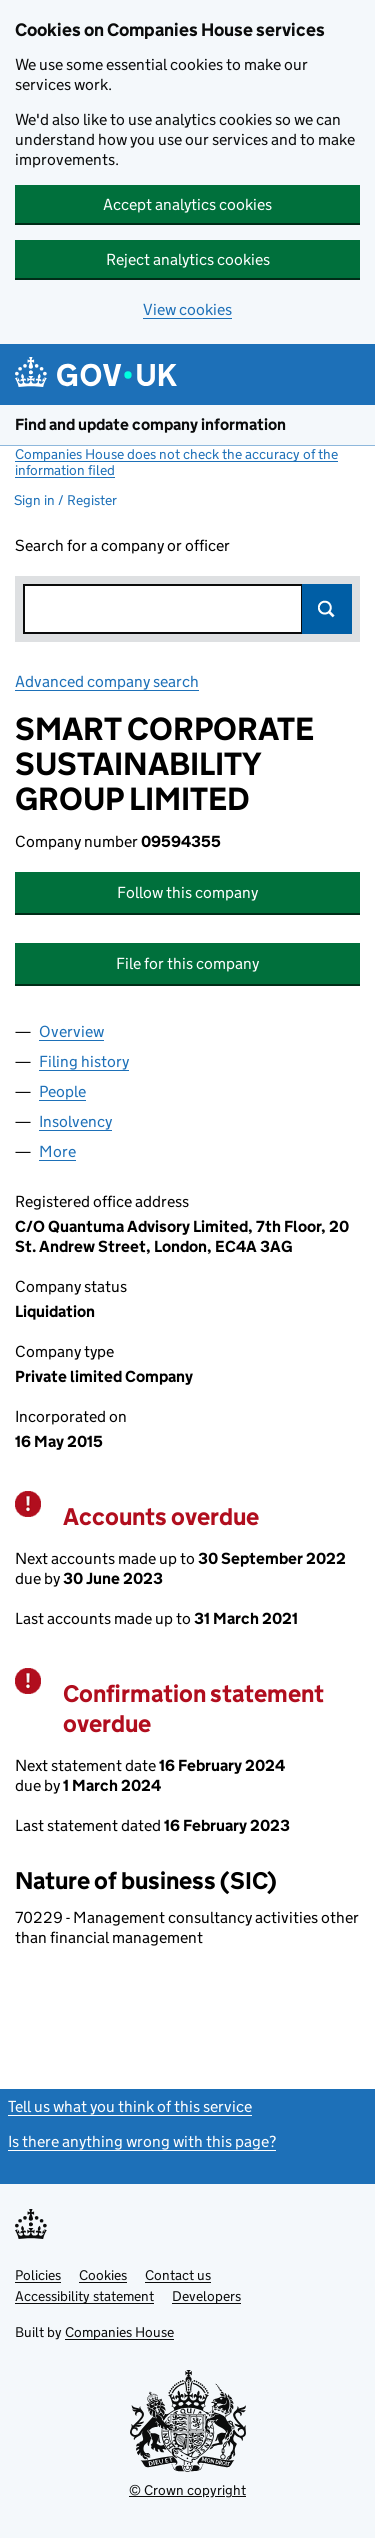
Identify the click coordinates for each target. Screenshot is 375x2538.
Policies (38, 2275)
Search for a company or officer (122, 545)
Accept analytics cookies (187, 204)
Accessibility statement (84, 2296)
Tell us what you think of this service (130, 2106)
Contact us (178, 2275)
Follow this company (187, 892)
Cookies (103, 2275)
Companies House (119, 2332)
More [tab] (57, 1151)
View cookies (187, 309)
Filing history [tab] (84, 1061)
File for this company (187, 963)
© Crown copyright (187, 2490)
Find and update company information (150, 424)
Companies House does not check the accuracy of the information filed (176, 462)
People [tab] (62, 1091)
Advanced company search (107, 681)
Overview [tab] (71, 1031)
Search (327, 609)
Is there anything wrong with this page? (142, 2141)
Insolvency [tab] (75, 1121)
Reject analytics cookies (188, 259)
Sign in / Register (65, 500)
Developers (206, 2296)
